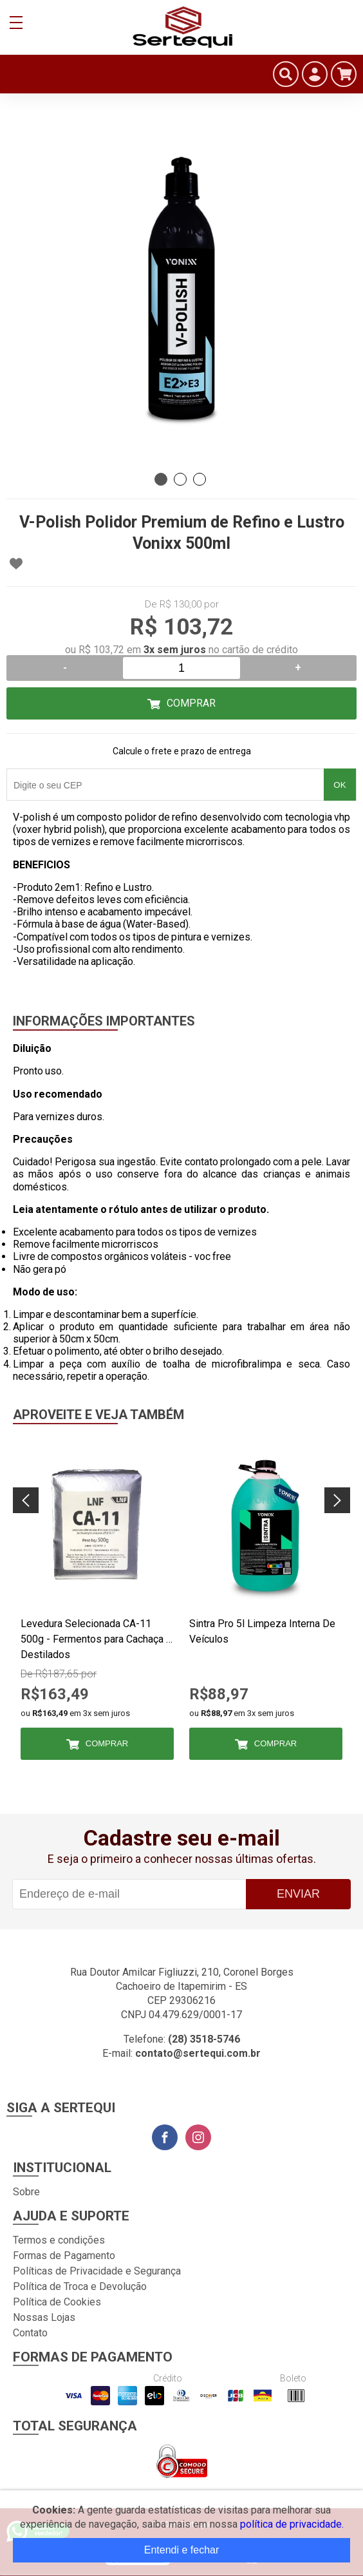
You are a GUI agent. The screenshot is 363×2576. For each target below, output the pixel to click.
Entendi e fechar (181, 2549)
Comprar (191, 703)
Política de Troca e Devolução (80, 2286)
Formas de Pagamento (64, 2255)
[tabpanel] (181, 291)
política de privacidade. (292, 2524)
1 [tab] (160, 479)
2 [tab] (180, 479)
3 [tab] (199, 479)
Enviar (298, 1893)
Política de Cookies (57, 2302)
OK (339, 785)
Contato (30, 2333)
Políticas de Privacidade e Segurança (97, 2271)
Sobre (26, 2192)
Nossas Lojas (44, 2317)
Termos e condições (59, 2240)
